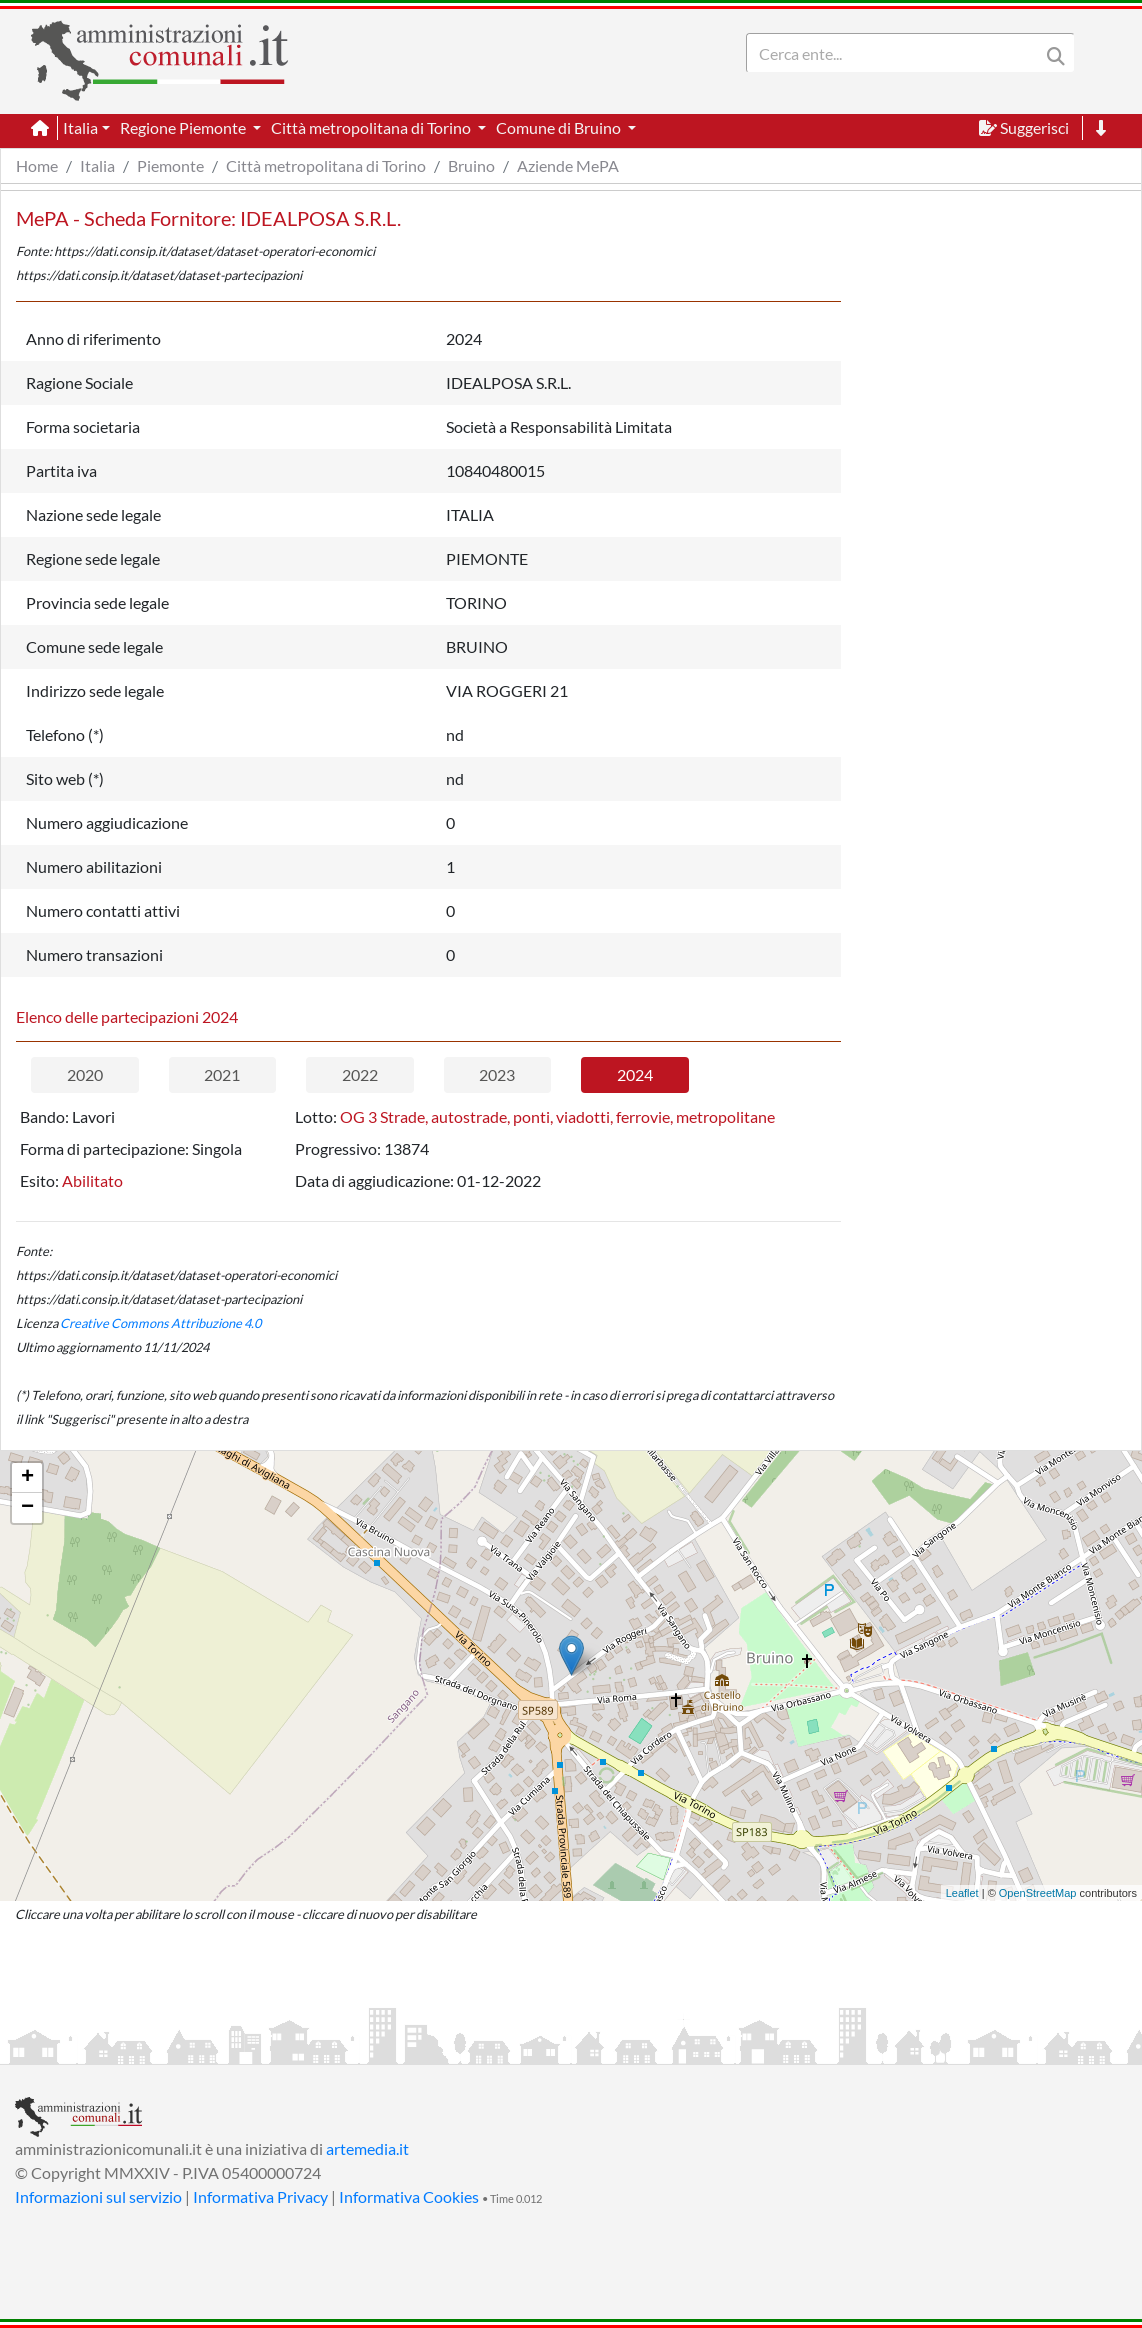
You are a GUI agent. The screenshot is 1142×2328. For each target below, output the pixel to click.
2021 (222, 1074)
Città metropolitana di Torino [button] (372, 127)
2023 (497, 1074)
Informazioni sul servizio (98, 2196)
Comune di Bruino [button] (560, 127)
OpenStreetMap (1038, 1893)
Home (37, 165)
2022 (360, 1074)
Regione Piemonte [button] (184, 127)
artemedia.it (367, 2148)
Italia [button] (80, 127)
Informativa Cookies (409, 2196)
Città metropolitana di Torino (326, 165)
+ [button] (27, 1478)
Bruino (471, 165)
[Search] (897, 53)
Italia (97, 165)
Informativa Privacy (260, 2196)
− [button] (27, 1508)
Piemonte (170, 165)
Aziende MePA (568, 165)
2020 (85, 1074)
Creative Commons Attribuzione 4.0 (160, 1323)
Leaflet (962, 1893)
